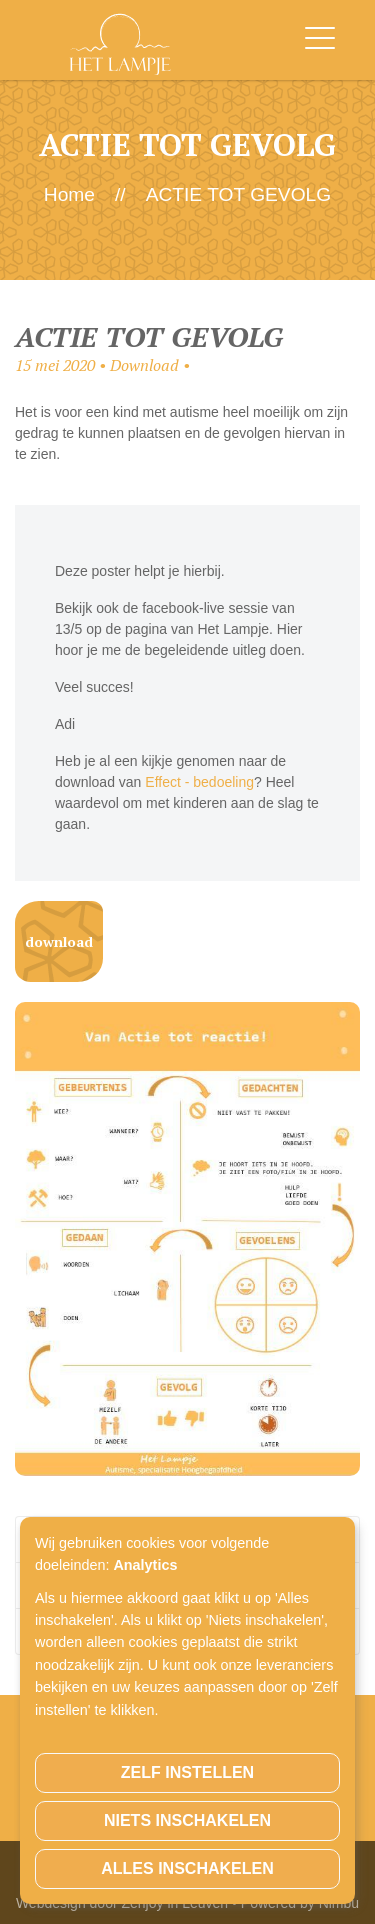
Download (59, 941)
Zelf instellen (187, 1772)
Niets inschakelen (187, 1820)
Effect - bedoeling (199, 782)
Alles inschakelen (187, 1868)
